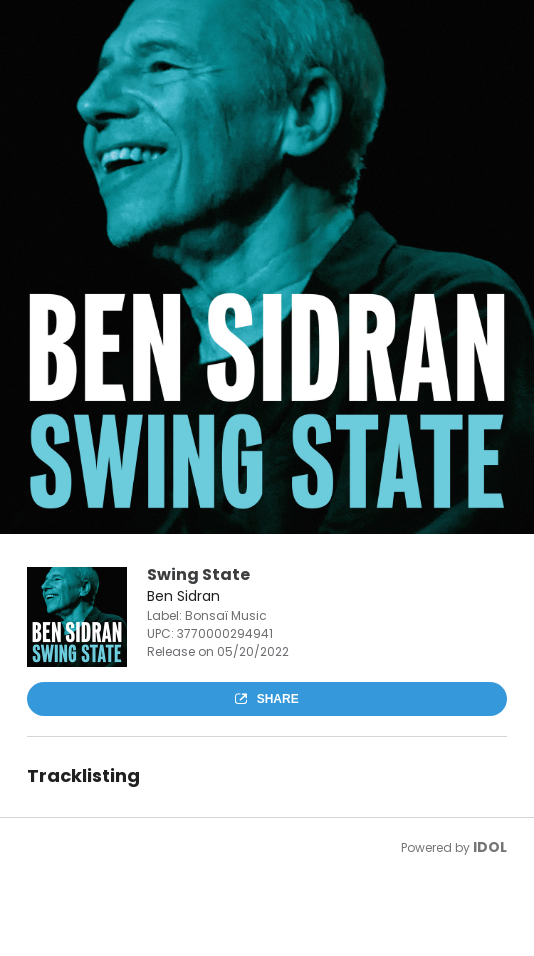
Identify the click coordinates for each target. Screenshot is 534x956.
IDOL (490, 847)
